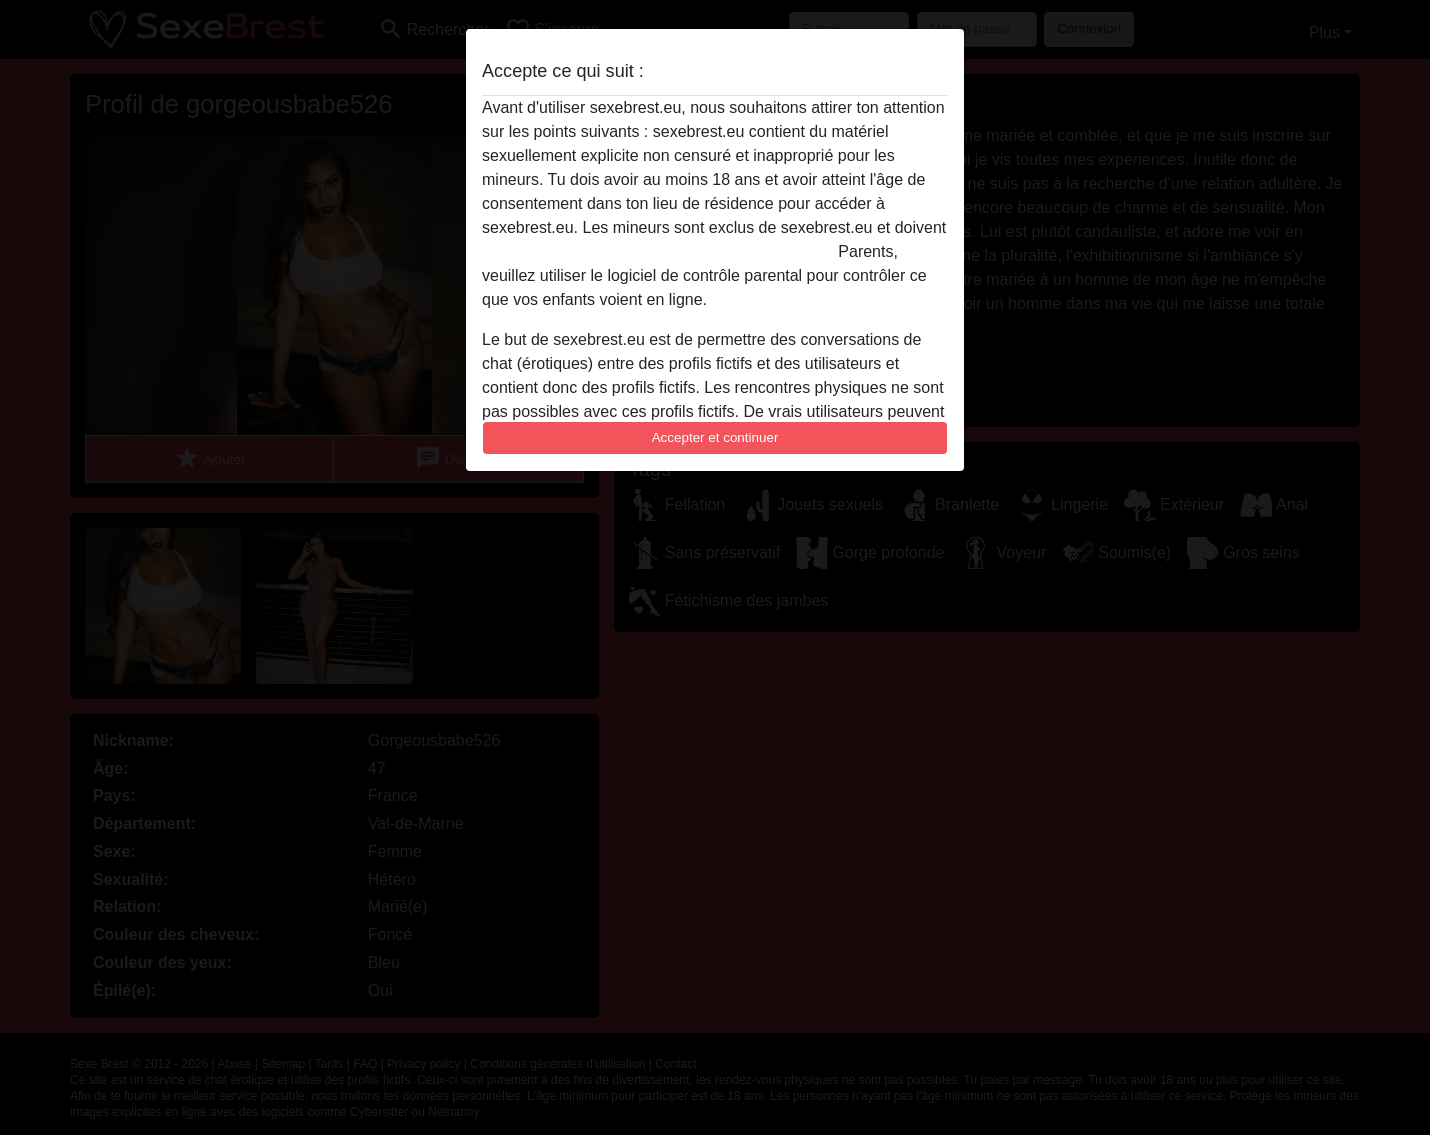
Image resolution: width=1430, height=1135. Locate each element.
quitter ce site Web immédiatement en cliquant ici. (658, 251)
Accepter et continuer (715, 437)
